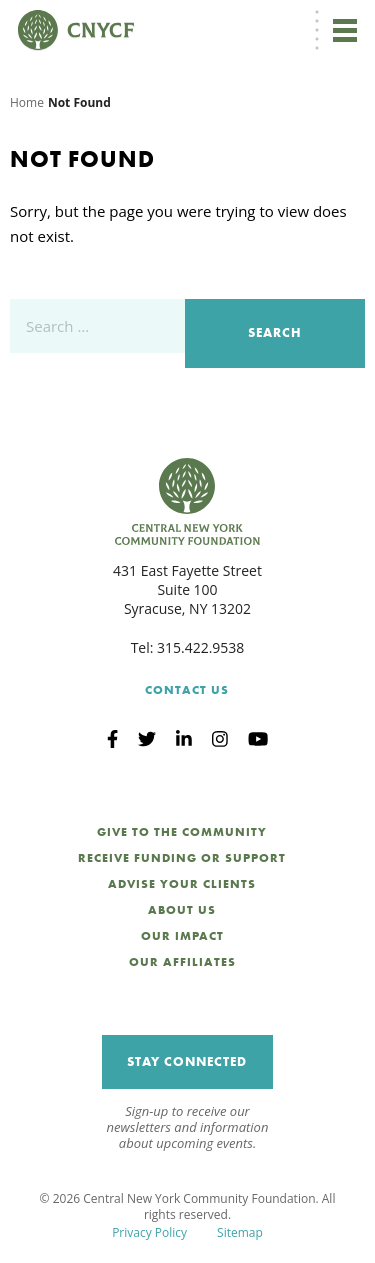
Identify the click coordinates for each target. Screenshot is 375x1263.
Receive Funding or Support (182, 858)
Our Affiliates (182, 962)
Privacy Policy (149, 1232)
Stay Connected (187, 1061)
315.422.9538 (200, 647)
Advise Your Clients (182, 884)
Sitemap (240, 1232)
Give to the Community (182, 832)
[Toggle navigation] (345, 30)
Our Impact (182, 936)
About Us (182, 910)
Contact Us (187, 690)
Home (27, 102)
